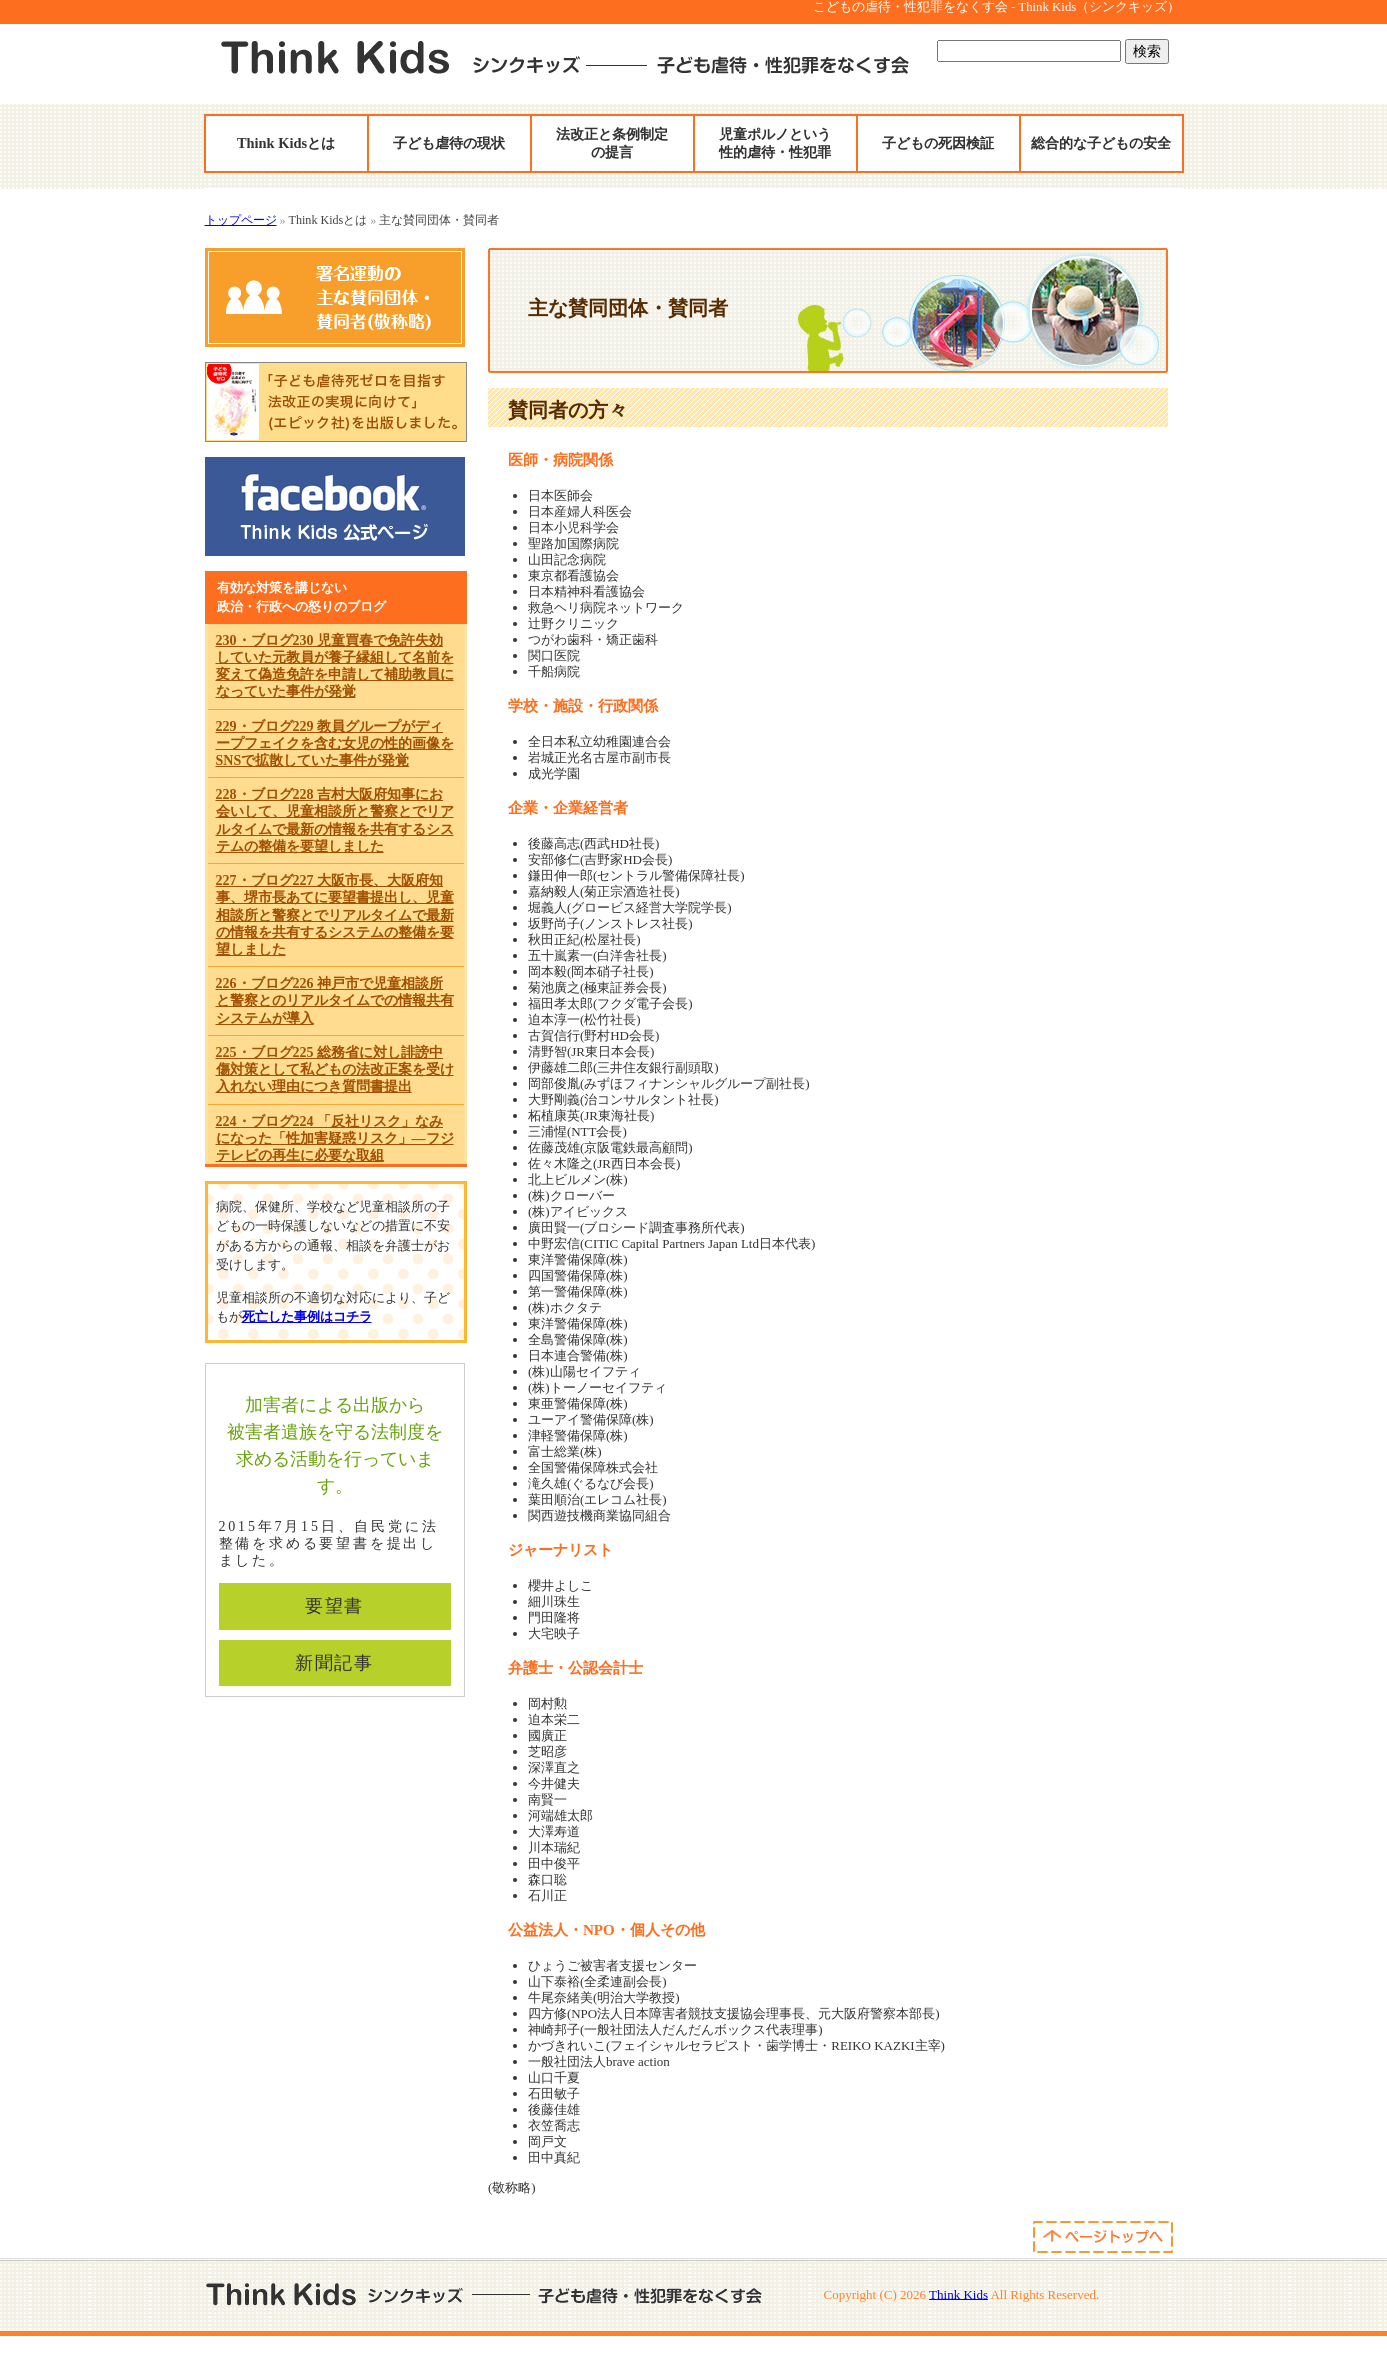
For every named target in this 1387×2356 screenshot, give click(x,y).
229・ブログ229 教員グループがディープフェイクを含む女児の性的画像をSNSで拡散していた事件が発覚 (335, 743)
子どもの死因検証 (938, 143)
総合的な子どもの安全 (1101, 143)
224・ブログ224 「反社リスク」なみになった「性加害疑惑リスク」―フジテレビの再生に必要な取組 (335, 1138)
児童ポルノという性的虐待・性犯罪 (775, 143)
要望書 (334, 1606)
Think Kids (958, 2293)
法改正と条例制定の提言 (612, 143)
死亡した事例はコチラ (307, 1316)
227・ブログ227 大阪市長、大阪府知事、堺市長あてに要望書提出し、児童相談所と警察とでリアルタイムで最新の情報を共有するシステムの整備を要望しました (335, 915)
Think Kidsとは (286, 143)
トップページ (241, 220)
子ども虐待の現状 (449, 143)
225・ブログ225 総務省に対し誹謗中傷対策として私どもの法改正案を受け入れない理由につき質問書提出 (335, 1069)
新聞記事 (334, 1663)
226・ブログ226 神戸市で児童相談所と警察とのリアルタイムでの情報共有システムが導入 (335, 1000)
